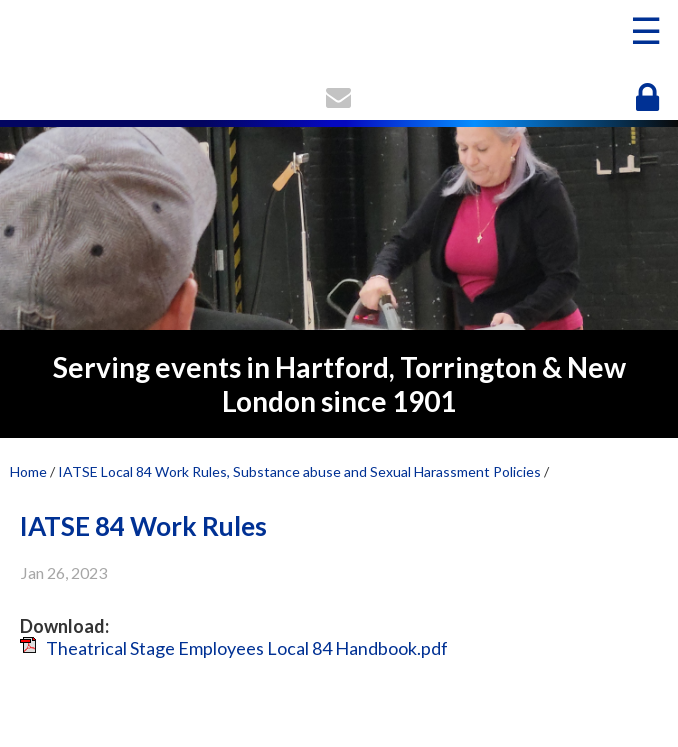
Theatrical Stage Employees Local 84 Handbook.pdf (247, 648)
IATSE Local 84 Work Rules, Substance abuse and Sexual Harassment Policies (299, 471)
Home (28, 471)
